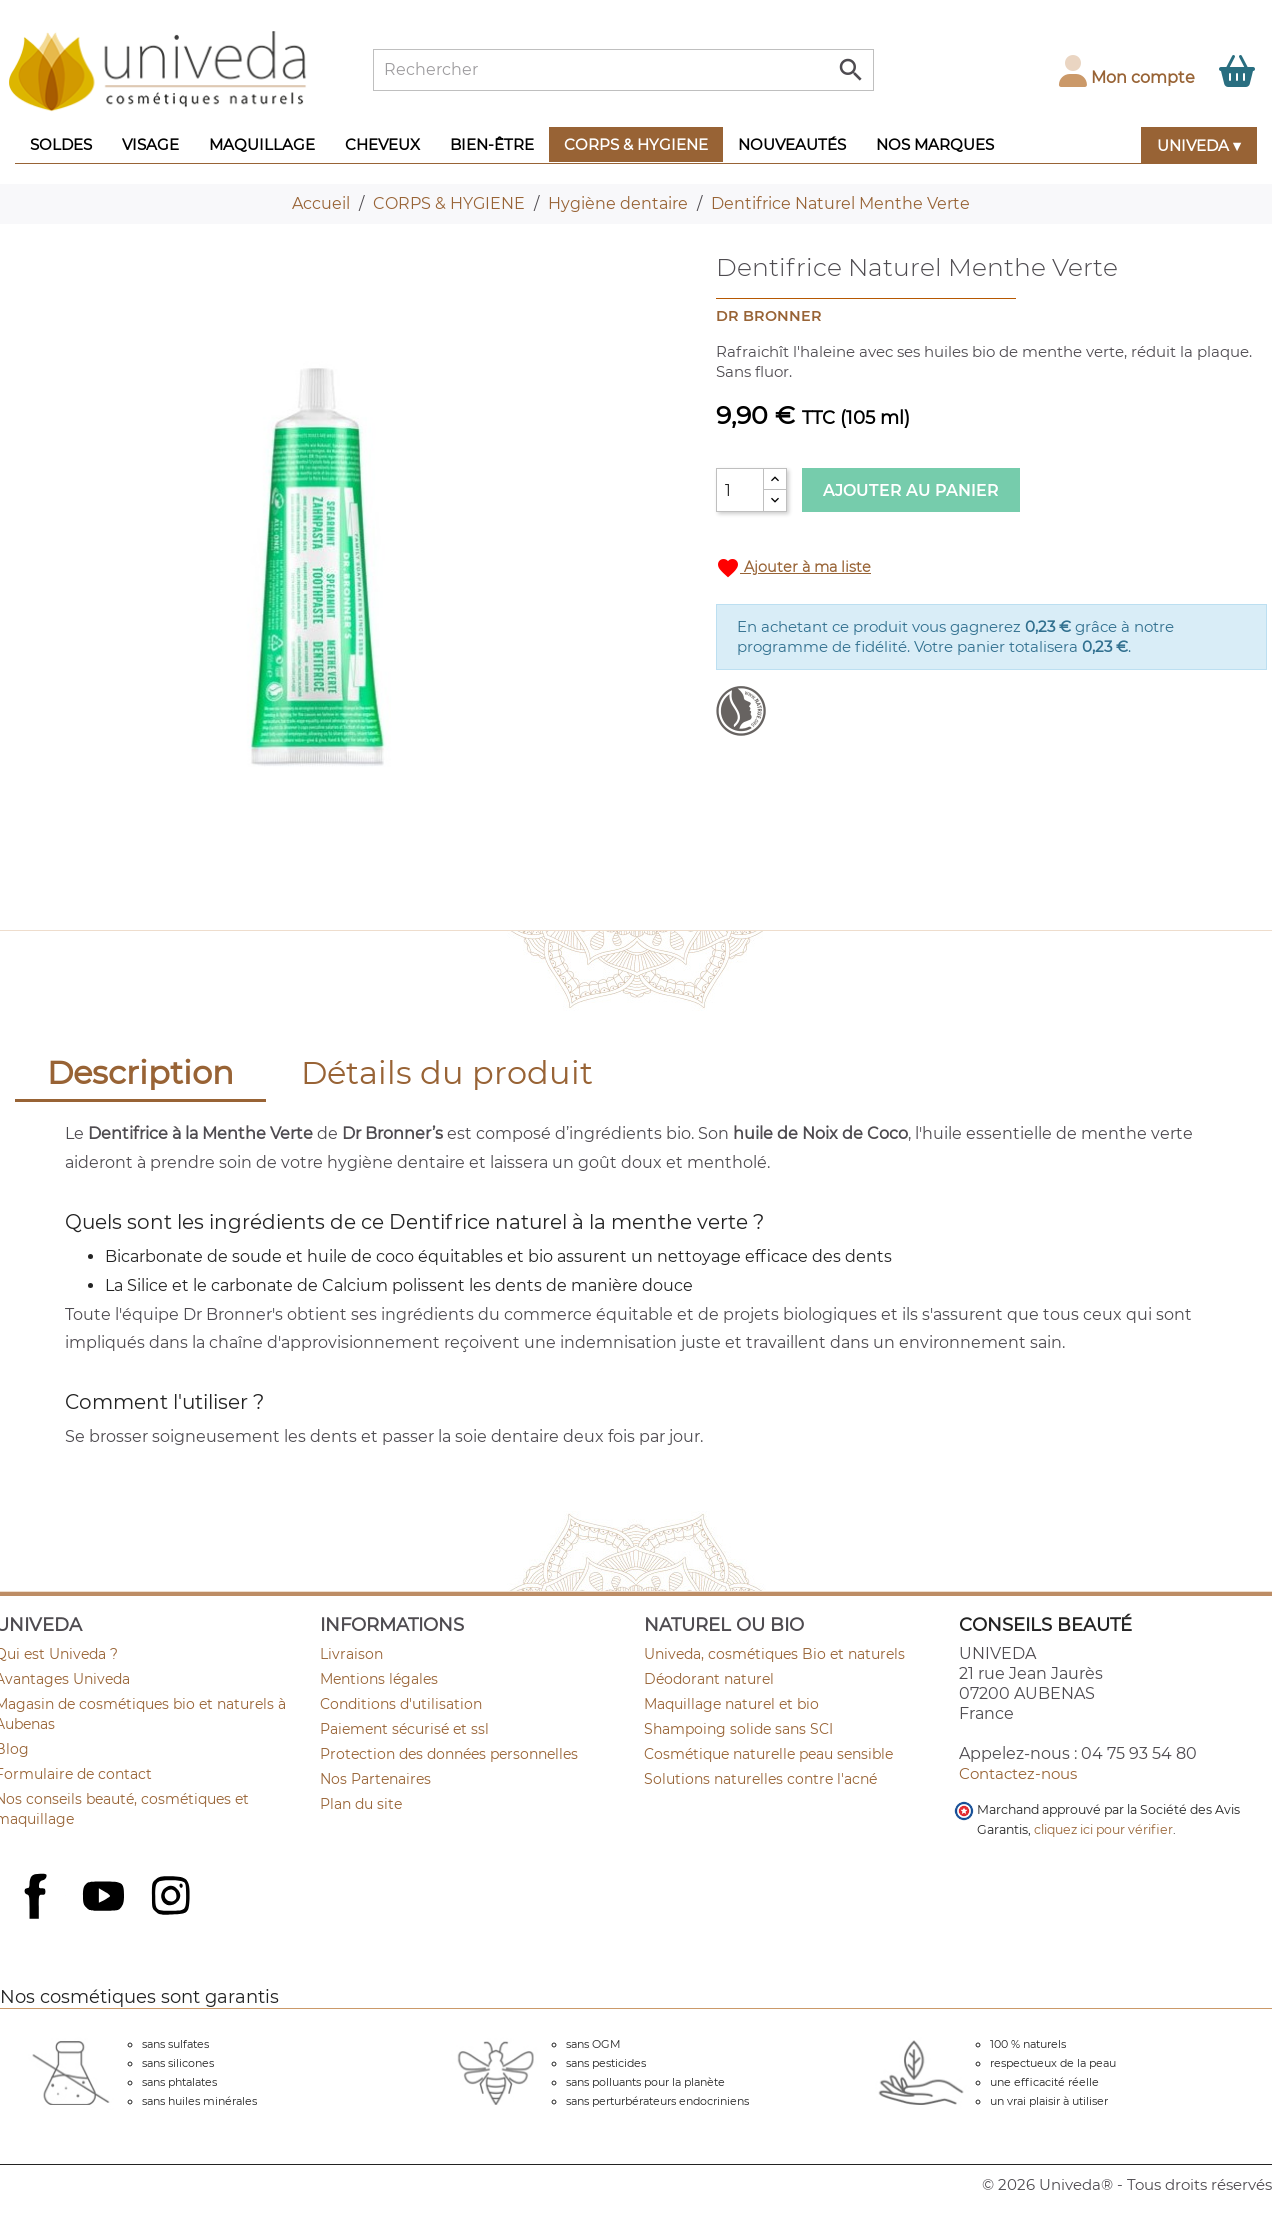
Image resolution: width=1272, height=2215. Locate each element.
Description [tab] (140, 1072)
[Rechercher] (623, 70)
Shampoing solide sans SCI (738, 1729)
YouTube (106, 1898)
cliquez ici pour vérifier (1103, 1829)
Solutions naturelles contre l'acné (760, 1779)
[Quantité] (740, 490)
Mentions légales (379, 1679)
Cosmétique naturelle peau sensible (768, 1754)
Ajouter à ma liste (793, 568)
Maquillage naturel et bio (731, 1704)
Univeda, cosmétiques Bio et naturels (774, 1654)
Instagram (173, 1898)
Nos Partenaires (375, 1779)
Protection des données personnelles (449, 1754)
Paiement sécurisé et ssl (404, 1729)
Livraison (351, 1654)
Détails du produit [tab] (447, 1072)
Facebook (38, 1918)
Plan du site (361, 1804)
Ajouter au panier (911, 490)
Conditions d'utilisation (401, 1704)
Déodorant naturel (709, 1679)
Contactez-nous (1018, 1773)
